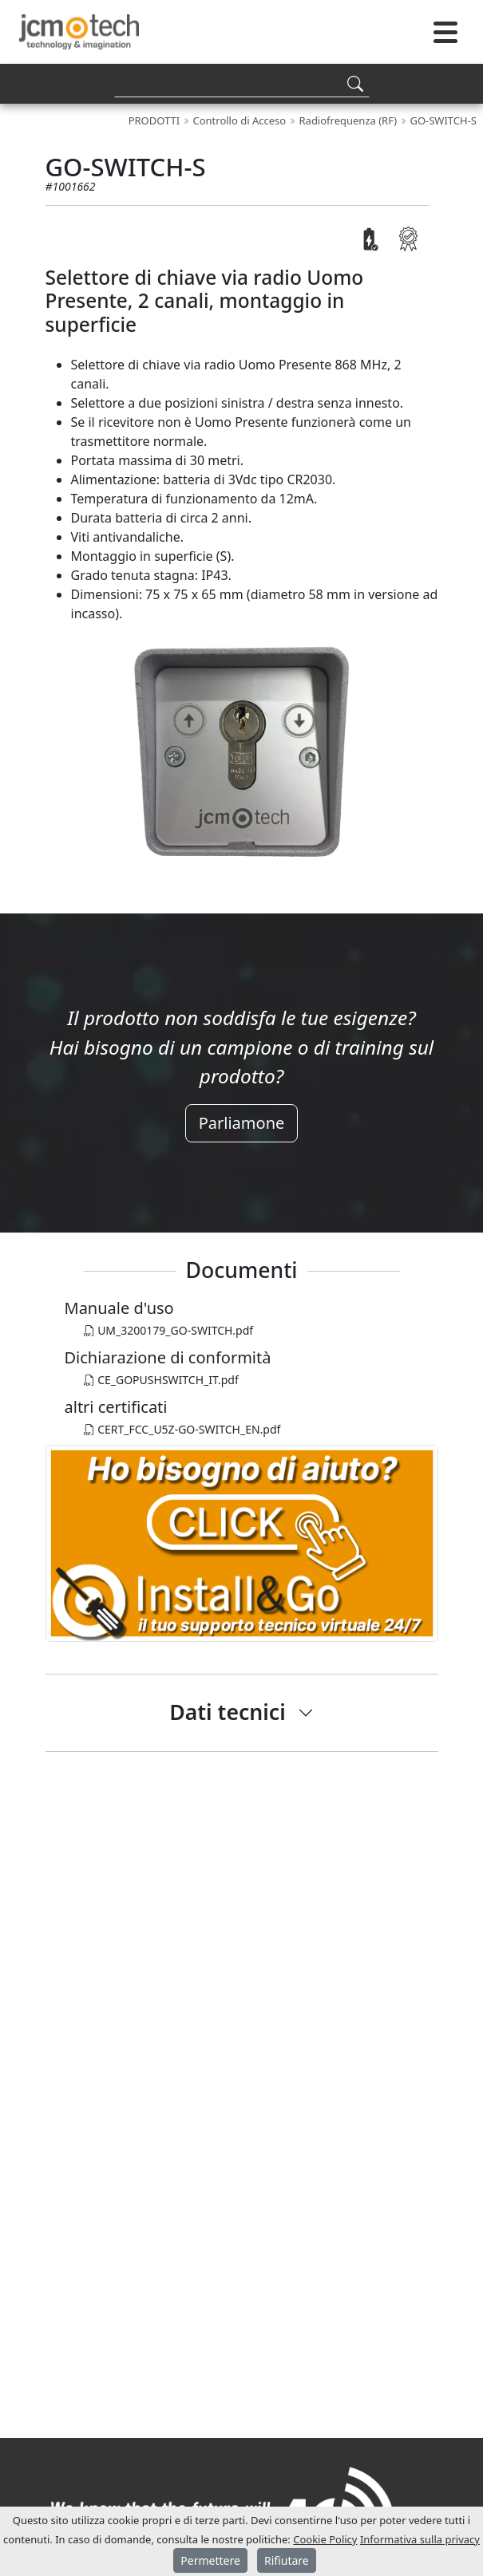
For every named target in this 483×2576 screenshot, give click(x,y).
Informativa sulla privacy (420, 2539)
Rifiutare (286, 2560)
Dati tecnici (227, 1712)
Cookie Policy (325, 2539)
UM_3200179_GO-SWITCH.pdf (169, 1330)
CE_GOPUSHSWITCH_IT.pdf (161, 1379)
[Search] (242, 83)
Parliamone (242, 1123)
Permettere (210, 2560)
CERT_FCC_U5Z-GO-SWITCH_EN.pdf (182, 1429)
